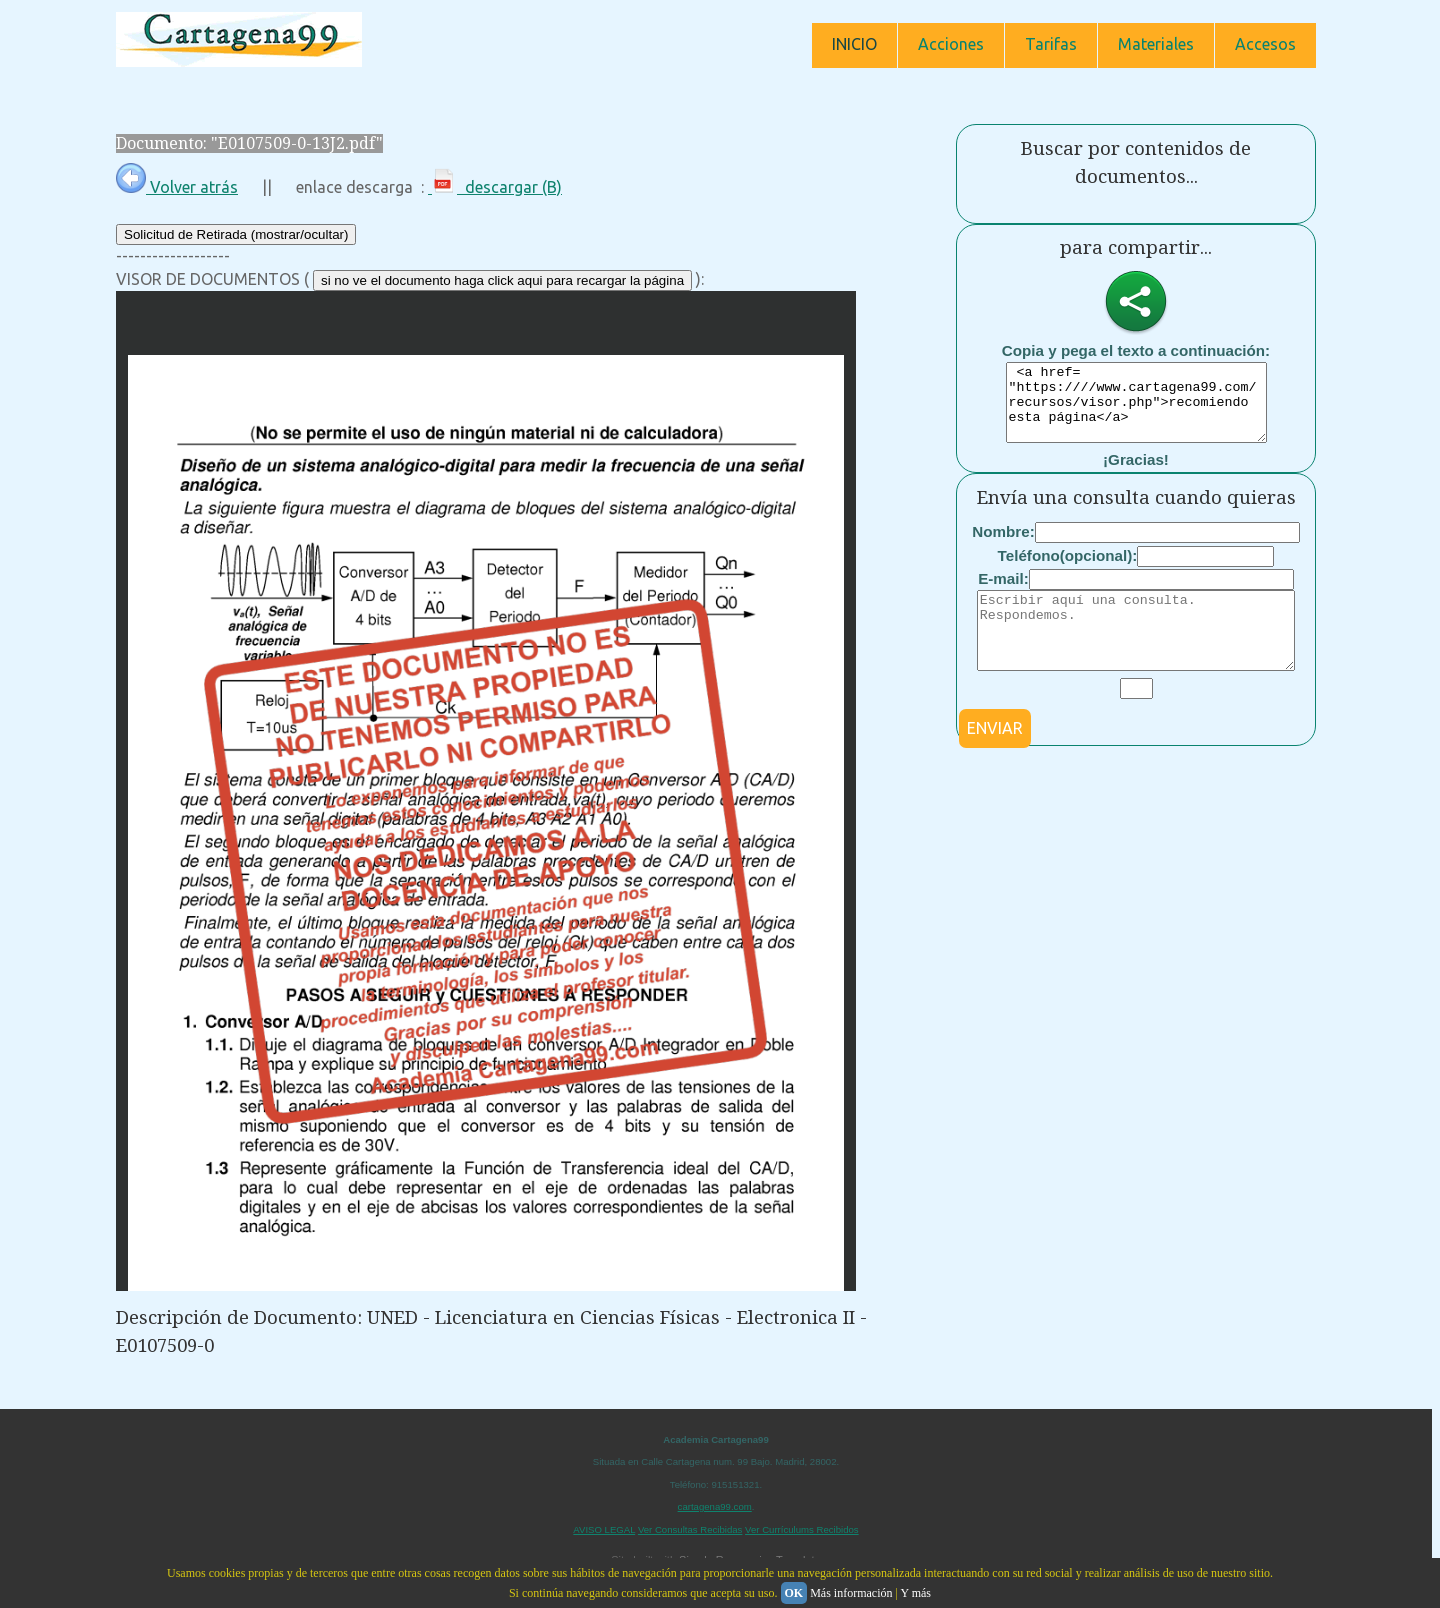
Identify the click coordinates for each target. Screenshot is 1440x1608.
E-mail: (1003, 593)
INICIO (854, 44)
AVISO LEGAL (604, 1529)
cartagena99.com (715, 1506)
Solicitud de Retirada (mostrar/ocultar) (236, 234)
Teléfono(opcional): (1068, 570)
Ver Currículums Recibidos (802, 1529)
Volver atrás (177, 187)
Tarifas (1051, 44)
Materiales (1156, 44)
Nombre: (1003, 546)
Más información (851, 1593)
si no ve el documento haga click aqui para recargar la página (502, 280)
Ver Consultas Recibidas (690, 1529)
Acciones (951, 44)
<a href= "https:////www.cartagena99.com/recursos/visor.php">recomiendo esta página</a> (1136, 410)
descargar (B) (495, 187)
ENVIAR (995, 758)
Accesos (1265, 44)
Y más (915, 1593)
